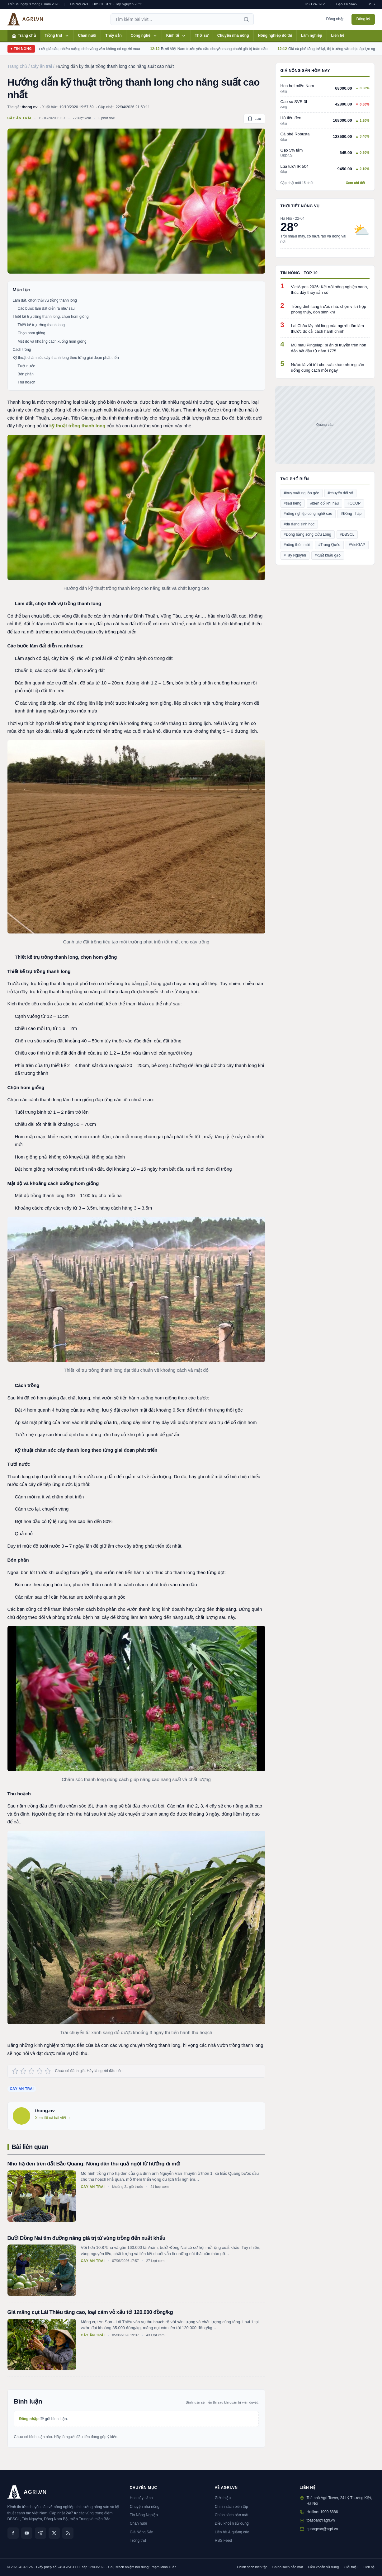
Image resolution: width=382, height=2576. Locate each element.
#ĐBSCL (347, 534)
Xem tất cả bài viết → (53, 2118)
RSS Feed (223, 2540)
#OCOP (354, 503)
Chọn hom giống (31, 333)
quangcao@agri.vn (322, 2529)
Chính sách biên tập (231, 2506)
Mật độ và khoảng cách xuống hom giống (52, 341)
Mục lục (21, 289)
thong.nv (30, 107)
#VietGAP (357, 545)
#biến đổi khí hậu (324, 503)
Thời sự (201, 35)
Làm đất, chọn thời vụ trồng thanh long (45, 300)
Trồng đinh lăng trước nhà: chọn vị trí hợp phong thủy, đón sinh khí (328, 309)
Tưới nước (26, 366)
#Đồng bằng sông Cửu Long (307, 534)
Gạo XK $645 (346, 4)
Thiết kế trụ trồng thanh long (41, 325)
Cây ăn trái (19, 118)
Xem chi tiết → (358, 183)
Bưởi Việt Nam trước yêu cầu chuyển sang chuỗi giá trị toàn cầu (225, 49)
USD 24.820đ (315, 4)
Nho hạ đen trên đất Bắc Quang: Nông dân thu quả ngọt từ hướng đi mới (94, 2164)
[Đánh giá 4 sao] (39, 2071)
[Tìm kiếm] (246, 19)
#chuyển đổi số (340, 493)
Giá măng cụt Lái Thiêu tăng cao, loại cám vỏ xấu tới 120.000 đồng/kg (90, 2312)
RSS (371, 4)
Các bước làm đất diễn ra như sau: (47, 308)
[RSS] (67, 2533)
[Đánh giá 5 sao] (47, 2071)
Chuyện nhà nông (233, 35)
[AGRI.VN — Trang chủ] (25, 19)
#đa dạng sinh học (299, 524)
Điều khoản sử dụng (232, 2523)
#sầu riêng (292, 503)
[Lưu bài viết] (254, 119)
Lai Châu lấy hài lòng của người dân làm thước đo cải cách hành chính (327, 328)
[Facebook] (13, 2533)
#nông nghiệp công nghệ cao (308, 513)
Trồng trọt (57, 35)
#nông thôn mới (297, 545)
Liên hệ (337, 35)
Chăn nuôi (87, 35)
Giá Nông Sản (141, 2532)
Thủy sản (113, 35)
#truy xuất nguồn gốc (301, 493)
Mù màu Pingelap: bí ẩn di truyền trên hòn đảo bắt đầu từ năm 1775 (328, 348)
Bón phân (26, 374)
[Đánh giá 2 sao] (23, 2071)
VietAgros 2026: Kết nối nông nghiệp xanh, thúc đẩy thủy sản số (329, 289)
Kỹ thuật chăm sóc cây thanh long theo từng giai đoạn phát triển (66, 357)
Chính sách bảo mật (231, 2515)
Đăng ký (363, 19)
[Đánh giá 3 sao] (31, 2071)
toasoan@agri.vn (321, 2520)
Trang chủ (24, 35)
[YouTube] (26, 2533)
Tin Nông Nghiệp (144, 2515)
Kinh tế (176, 35)
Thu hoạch (26, 382)
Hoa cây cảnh (141, 2498)
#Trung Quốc (329, 545)
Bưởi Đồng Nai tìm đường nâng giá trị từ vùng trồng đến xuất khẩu (86, 2238)
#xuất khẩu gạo (328, 555)
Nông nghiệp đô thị (275, 35)
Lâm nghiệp (311, 35)
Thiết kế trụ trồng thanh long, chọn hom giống (51, 316)
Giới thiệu (223, 2498)
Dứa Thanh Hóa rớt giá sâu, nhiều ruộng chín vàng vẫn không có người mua (87, 49)
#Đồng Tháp (351, 513)
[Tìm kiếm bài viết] (175, 19)
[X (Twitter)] (54, 2533)
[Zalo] (40, 2533)
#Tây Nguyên (295, 555)
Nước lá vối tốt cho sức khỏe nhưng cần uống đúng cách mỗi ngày (327, 367)
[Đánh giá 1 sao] (15, 2071)
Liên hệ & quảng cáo (232, 2532)
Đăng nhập (335, 19)
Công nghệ (144, 35)
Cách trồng (22, 349)
